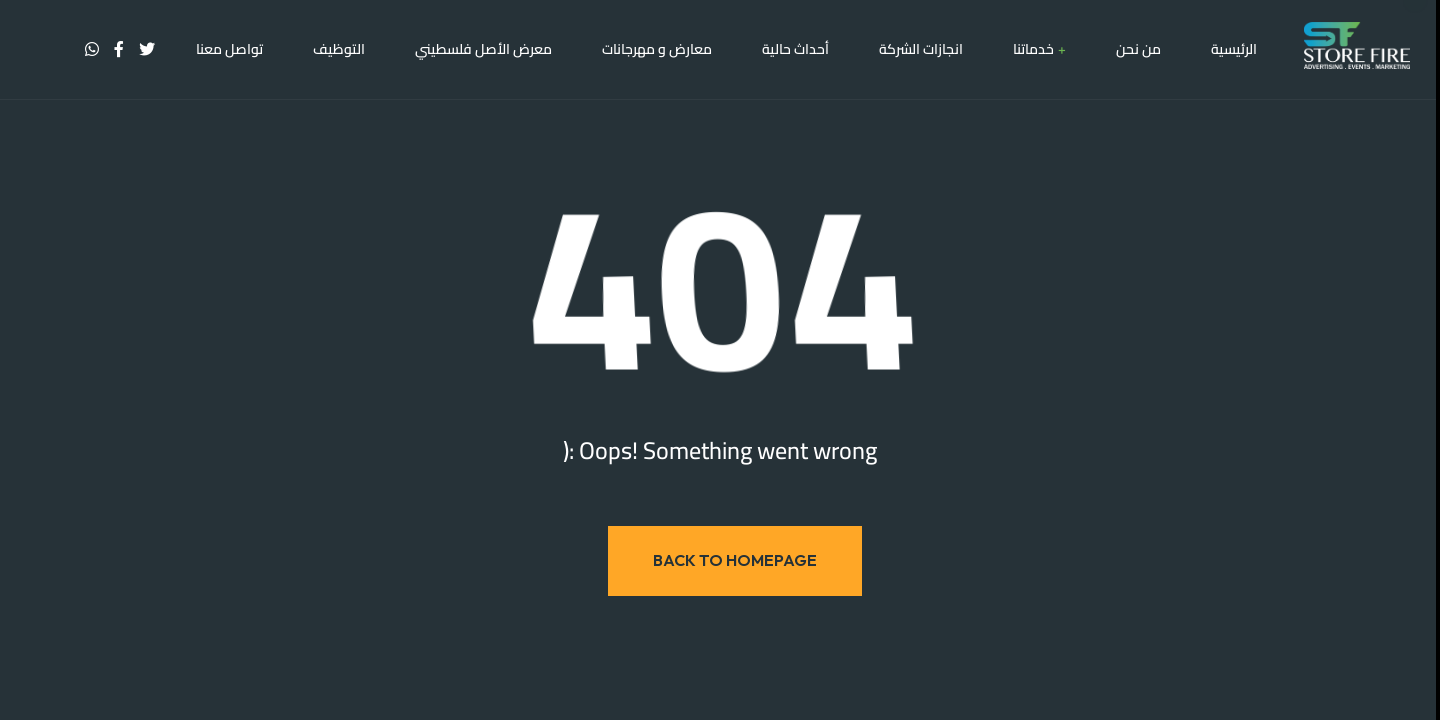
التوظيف (339, 50)
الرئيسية (1234, 50)
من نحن (1138, 50)
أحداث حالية (795, 50)
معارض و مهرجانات (657, 50)
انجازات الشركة (921, 50)
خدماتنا (1033, 50)
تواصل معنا (229, 50)
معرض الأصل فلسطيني (483, 50)
